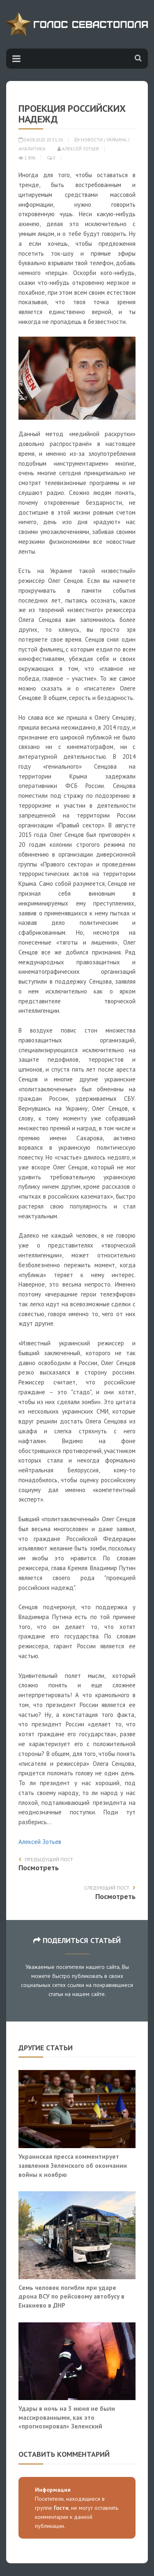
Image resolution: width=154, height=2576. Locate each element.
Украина (116, 140)
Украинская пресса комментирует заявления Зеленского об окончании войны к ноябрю (72, 2165)
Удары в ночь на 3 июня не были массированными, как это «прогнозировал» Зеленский (66, 2417)
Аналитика (32, 149)
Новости (92, 140)
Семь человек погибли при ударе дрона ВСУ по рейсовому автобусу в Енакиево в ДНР (71, 2296)
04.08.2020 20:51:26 (40, 140)
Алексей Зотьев (78, 149)
